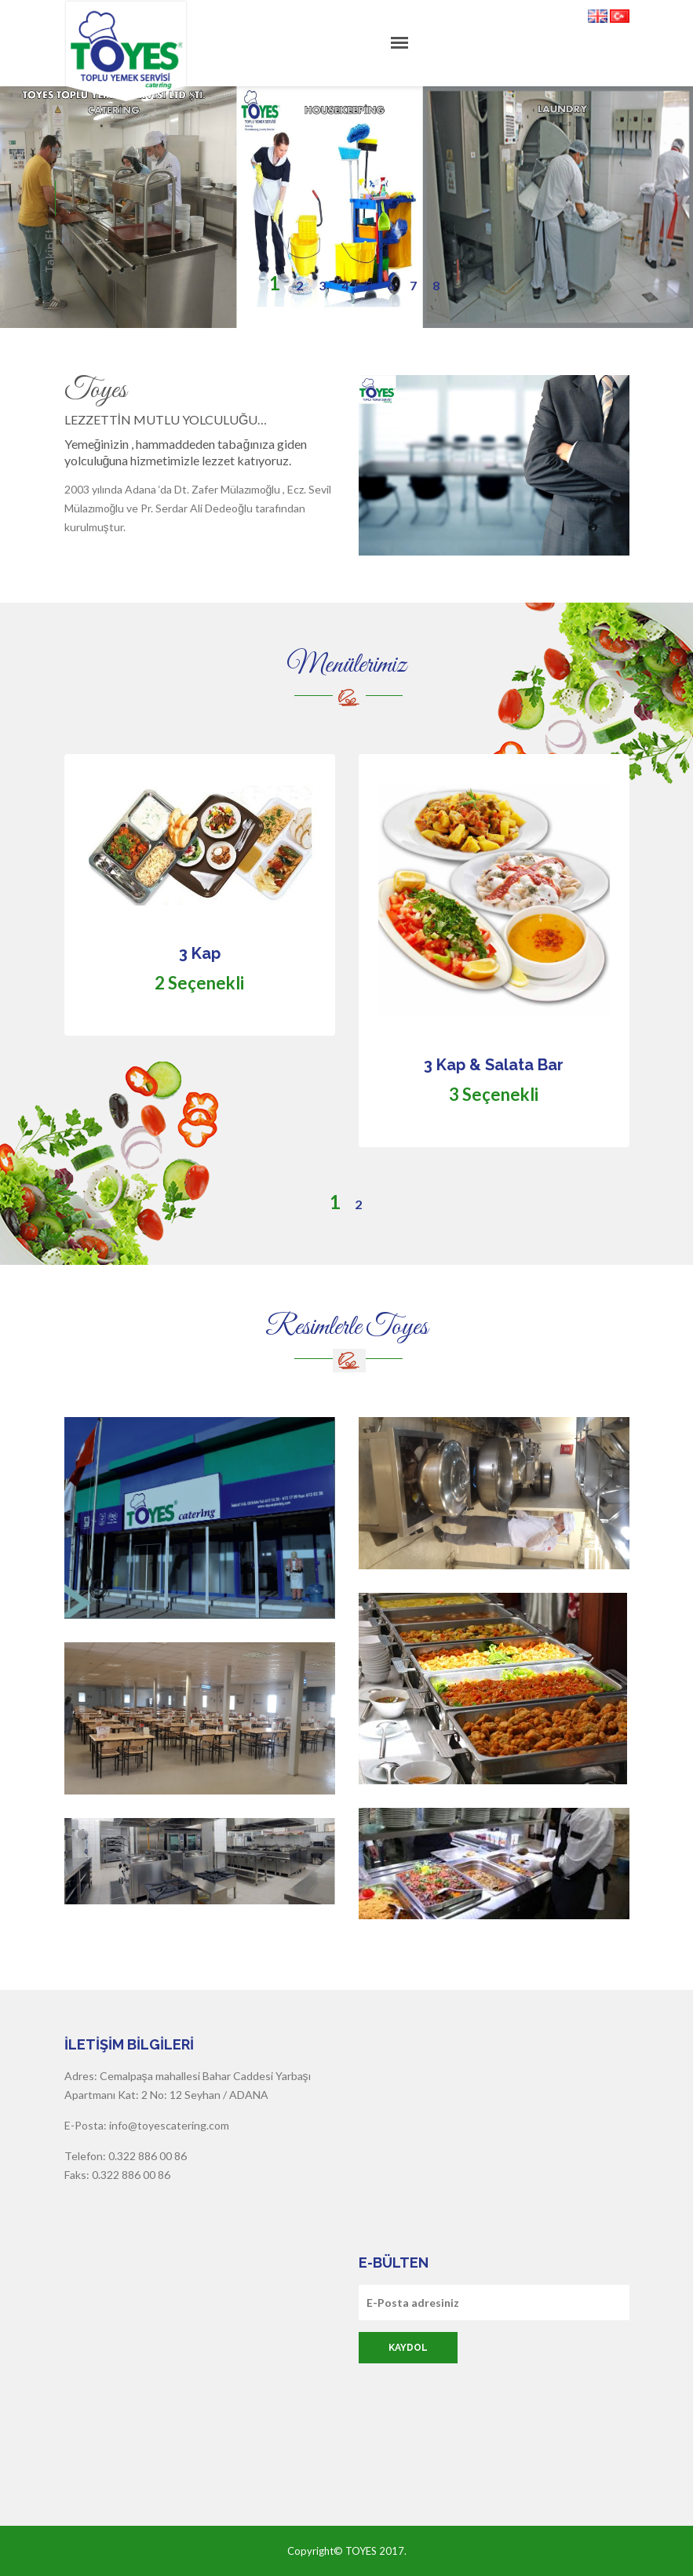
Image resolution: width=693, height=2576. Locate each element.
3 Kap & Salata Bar (494, 1064)
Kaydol (408, 2347)
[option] (347, 974)
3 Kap (200, 953)
